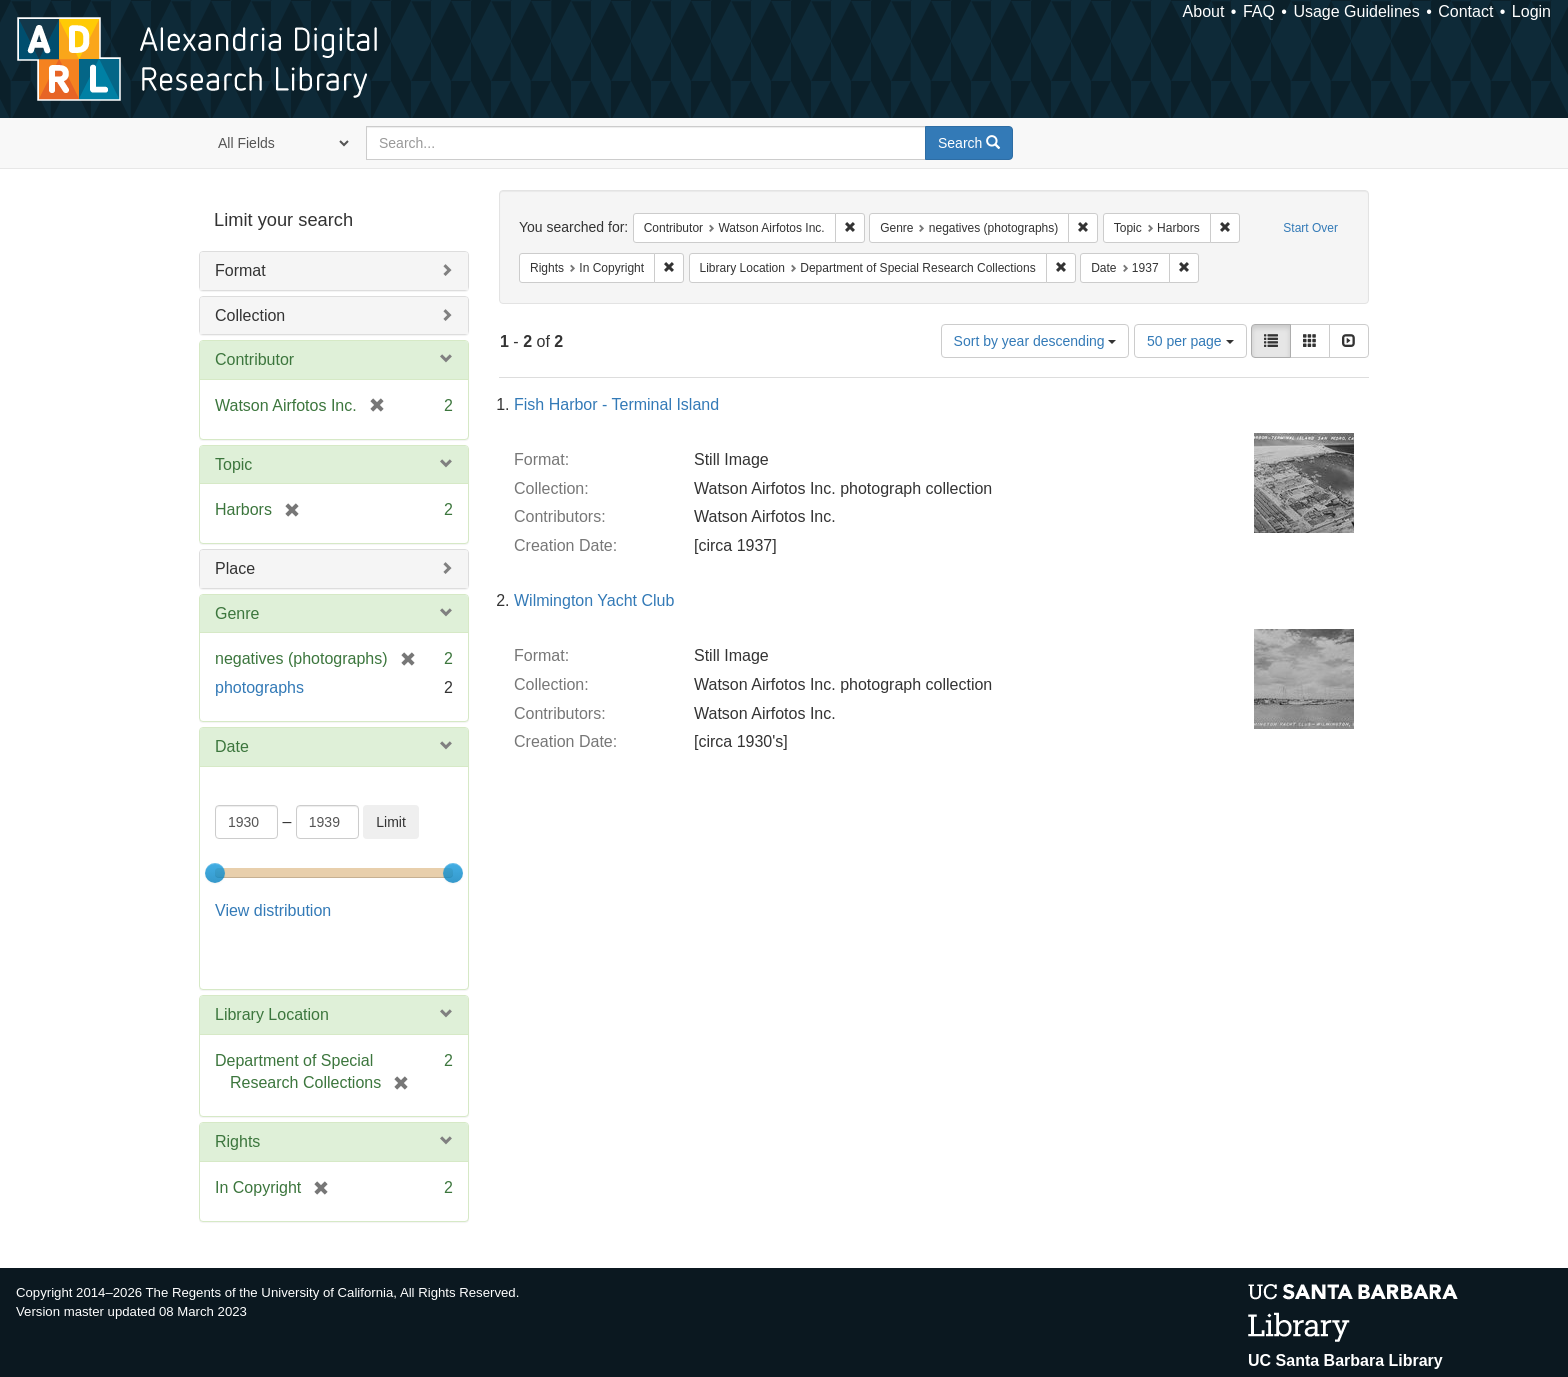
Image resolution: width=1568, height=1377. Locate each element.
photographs (259, 687)
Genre (237, 613)
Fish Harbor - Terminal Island (616, 404)
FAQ (1259, 11)
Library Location (272, 963)
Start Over (1310, 228)
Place (235, 568)
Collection (250, 315)
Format (240, 270)
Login (1531, 11)
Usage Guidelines (1356, 11)
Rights (237, 1091)
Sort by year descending (1035, 341)
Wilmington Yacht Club (594, 600)
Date (232, 746)
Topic (233, 464)
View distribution (273, 910)
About (1204, 11)
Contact (1465, 11)
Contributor (254, 359)
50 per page (1190, 341)
